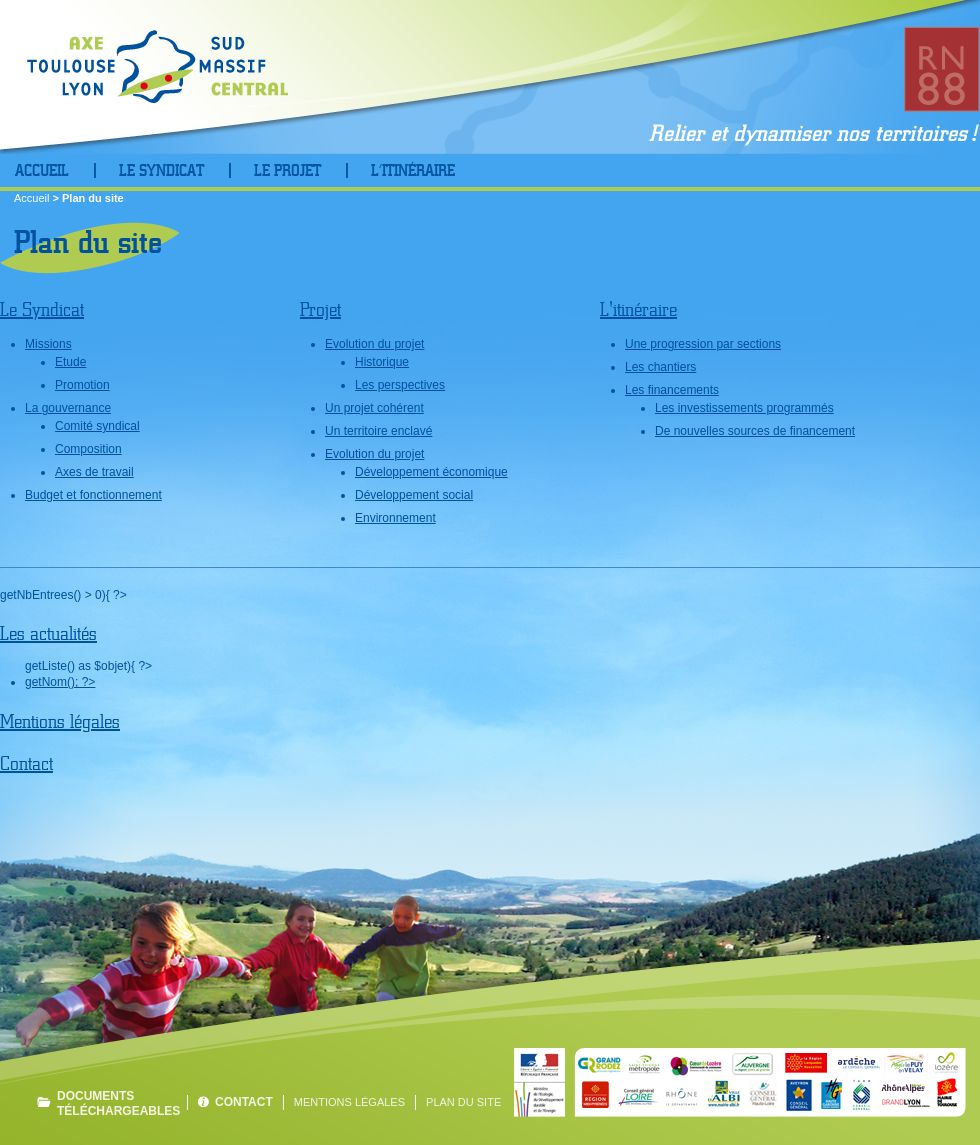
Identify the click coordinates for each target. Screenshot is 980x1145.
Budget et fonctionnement (93, 495)
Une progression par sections (703, 344)
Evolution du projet (374, 344)
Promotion (82, 385)
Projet (320, 309)
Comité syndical (97, 426)
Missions (48, 344)
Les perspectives (400, 385)
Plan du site (463, 1102)
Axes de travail (94, 472)
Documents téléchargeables (117, 1103)
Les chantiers (660, 367)
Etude (70, 362)
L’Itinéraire (413, 171)
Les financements (672, 390)
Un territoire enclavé (378, 431)
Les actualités (48, 633)
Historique (382, 362)
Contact (26, 763)
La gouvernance (68, 408)
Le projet (287, 171)
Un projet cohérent (374, 408)
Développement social (414, 495)
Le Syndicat (161, 171)
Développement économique (431, 472)
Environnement (395, 518)
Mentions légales (60, 721)
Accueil (42, 171)
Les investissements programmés (744, 408)
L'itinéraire (638, 309)
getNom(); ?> (60, 682)
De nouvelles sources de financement (755, 431)
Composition (88, 449)
